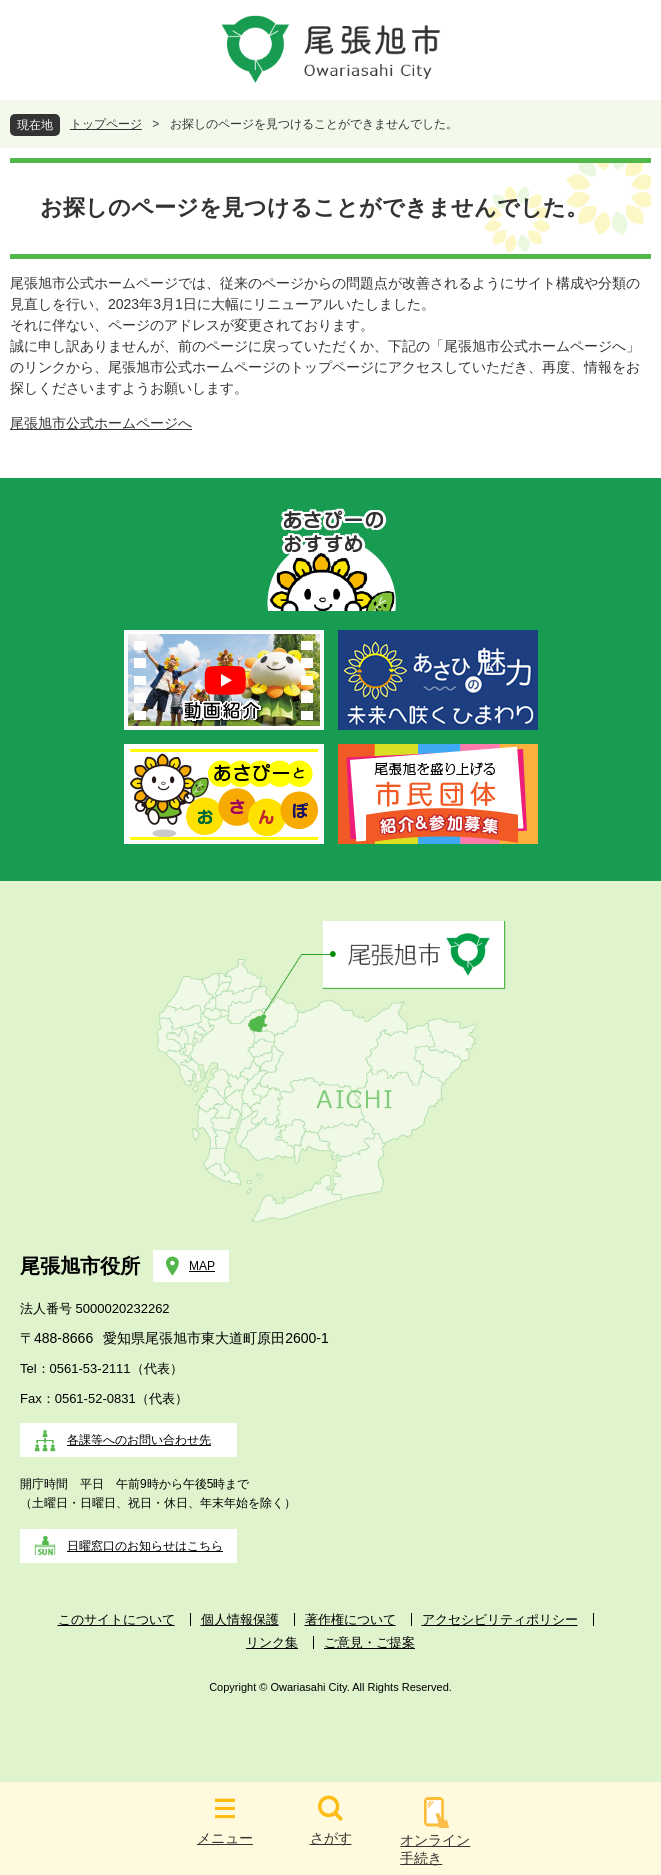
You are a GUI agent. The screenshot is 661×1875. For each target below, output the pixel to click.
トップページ (106, 124)
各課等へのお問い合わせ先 (139, 1440)
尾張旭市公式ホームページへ (101, 423)
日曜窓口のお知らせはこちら (145, 1546)
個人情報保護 (240, 1619)
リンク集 (272, 1642)
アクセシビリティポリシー (500, 1619)
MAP (202, 1266)
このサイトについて (116, 1619)
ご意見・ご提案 (369, 1642)
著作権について (350, 1619)
